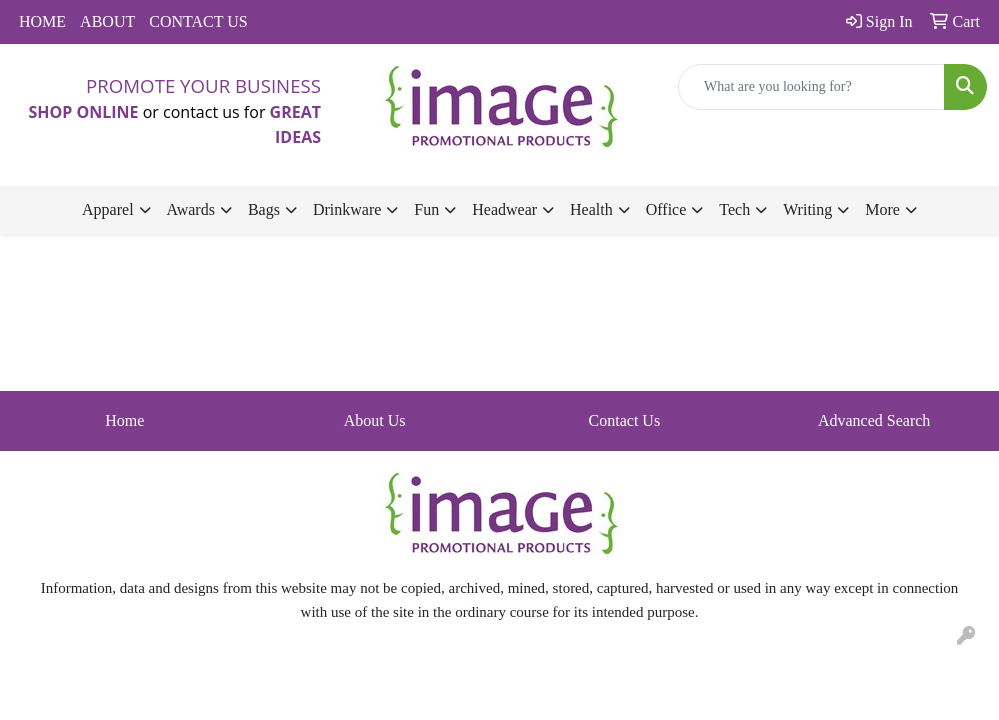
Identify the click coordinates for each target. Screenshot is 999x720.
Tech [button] (734, 209)
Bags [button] (264, 209)
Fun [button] (426, 209)
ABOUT (107, 21)
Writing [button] (807, 209)
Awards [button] (191, 209)
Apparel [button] (108, 209)
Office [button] (666, 209)
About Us (375, 420)
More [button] (882, 209)
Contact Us (625, 420)
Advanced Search (874, 420)
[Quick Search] (811, 87)
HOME (42, 21)
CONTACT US (198, 21)
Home (124, 420)
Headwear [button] (504, 209)
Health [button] (591, 209)
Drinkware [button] (347, 209)
